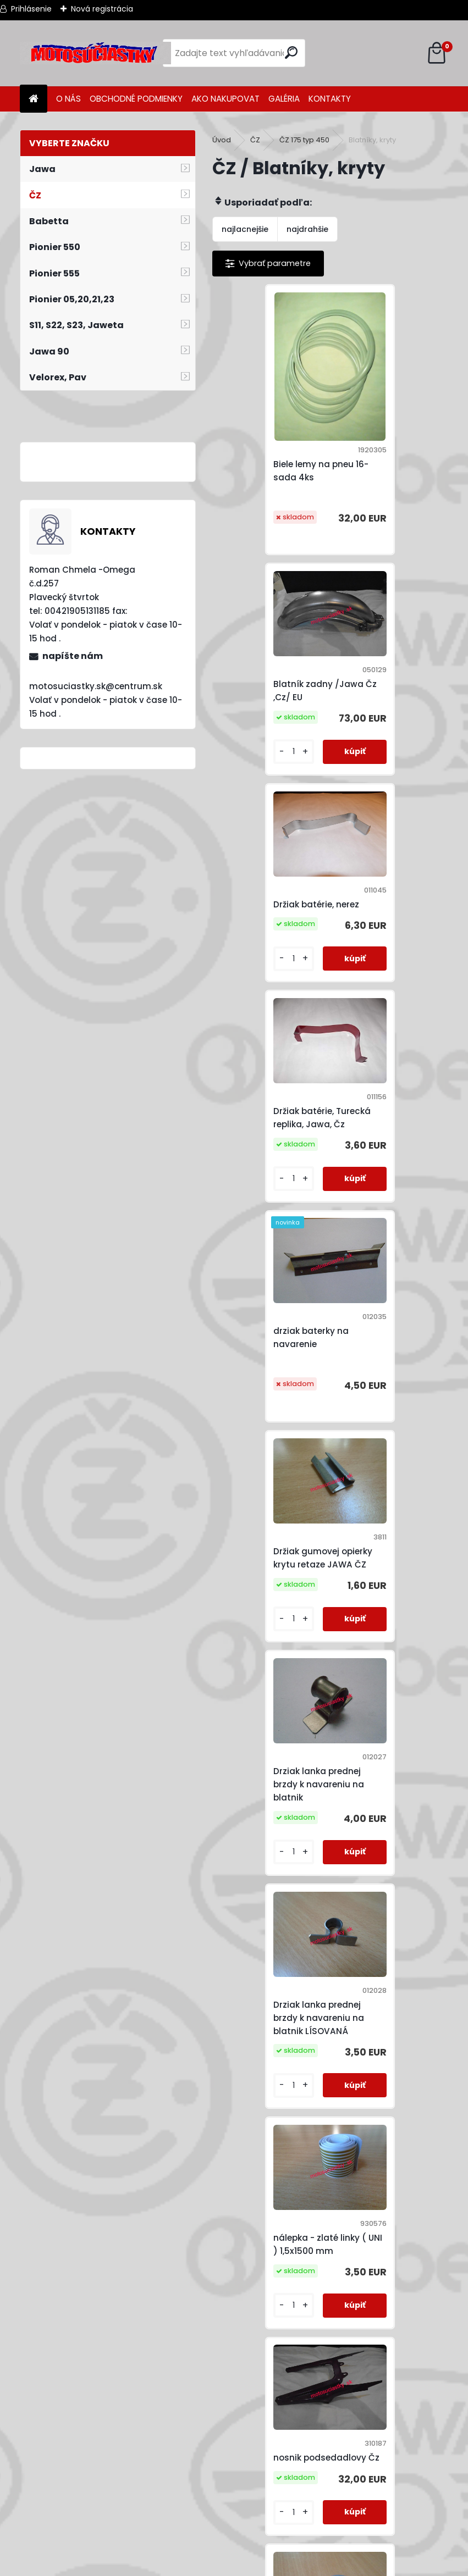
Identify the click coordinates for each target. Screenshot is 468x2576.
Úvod (221, 140)
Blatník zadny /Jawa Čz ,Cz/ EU (387, 424)
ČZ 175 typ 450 (304, 140)
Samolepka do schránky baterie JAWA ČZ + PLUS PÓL (386, 1522)
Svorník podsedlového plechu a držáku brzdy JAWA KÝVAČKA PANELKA (270, 2182)
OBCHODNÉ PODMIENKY (136, 98)
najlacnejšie (245, 229)
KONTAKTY (330, 98)
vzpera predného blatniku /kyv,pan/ (381, 2180)
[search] (292, 52)
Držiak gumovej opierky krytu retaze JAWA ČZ (384, 881)
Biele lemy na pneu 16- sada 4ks (272, 451)
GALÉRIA (284, 98)
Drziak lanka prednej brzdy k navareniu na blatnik (269, 1099)
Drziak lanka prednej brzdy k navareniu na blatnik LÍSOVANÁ (387, 1099)
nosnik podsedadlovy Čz (388, 1310)
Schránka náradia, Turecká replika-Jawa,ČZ (264, 1958)
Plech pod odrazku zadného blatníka (264, 1522)
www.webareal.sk (279, 2565)
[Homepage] (33, 99)
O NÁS (68, 98)
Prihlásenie (31, 8)
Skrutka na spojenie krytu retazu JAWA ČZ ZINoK (389, 1958)
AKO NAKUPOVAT (225, 98)
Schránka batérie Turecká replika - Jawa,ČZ (379, 1740)
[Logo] (95, 53)
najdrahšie (307, 229)
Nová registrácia (102, 8)
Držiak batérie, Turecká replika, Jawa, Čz (389, 663)
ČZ (255, 140)
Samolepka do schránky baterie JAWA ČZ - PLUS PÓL (267, 1740)
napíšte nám (72, 656)
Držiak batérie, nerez (267, 662)
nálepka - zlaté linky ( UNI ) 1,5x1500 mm (270, 1310)
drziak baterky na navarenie (262, 880)
